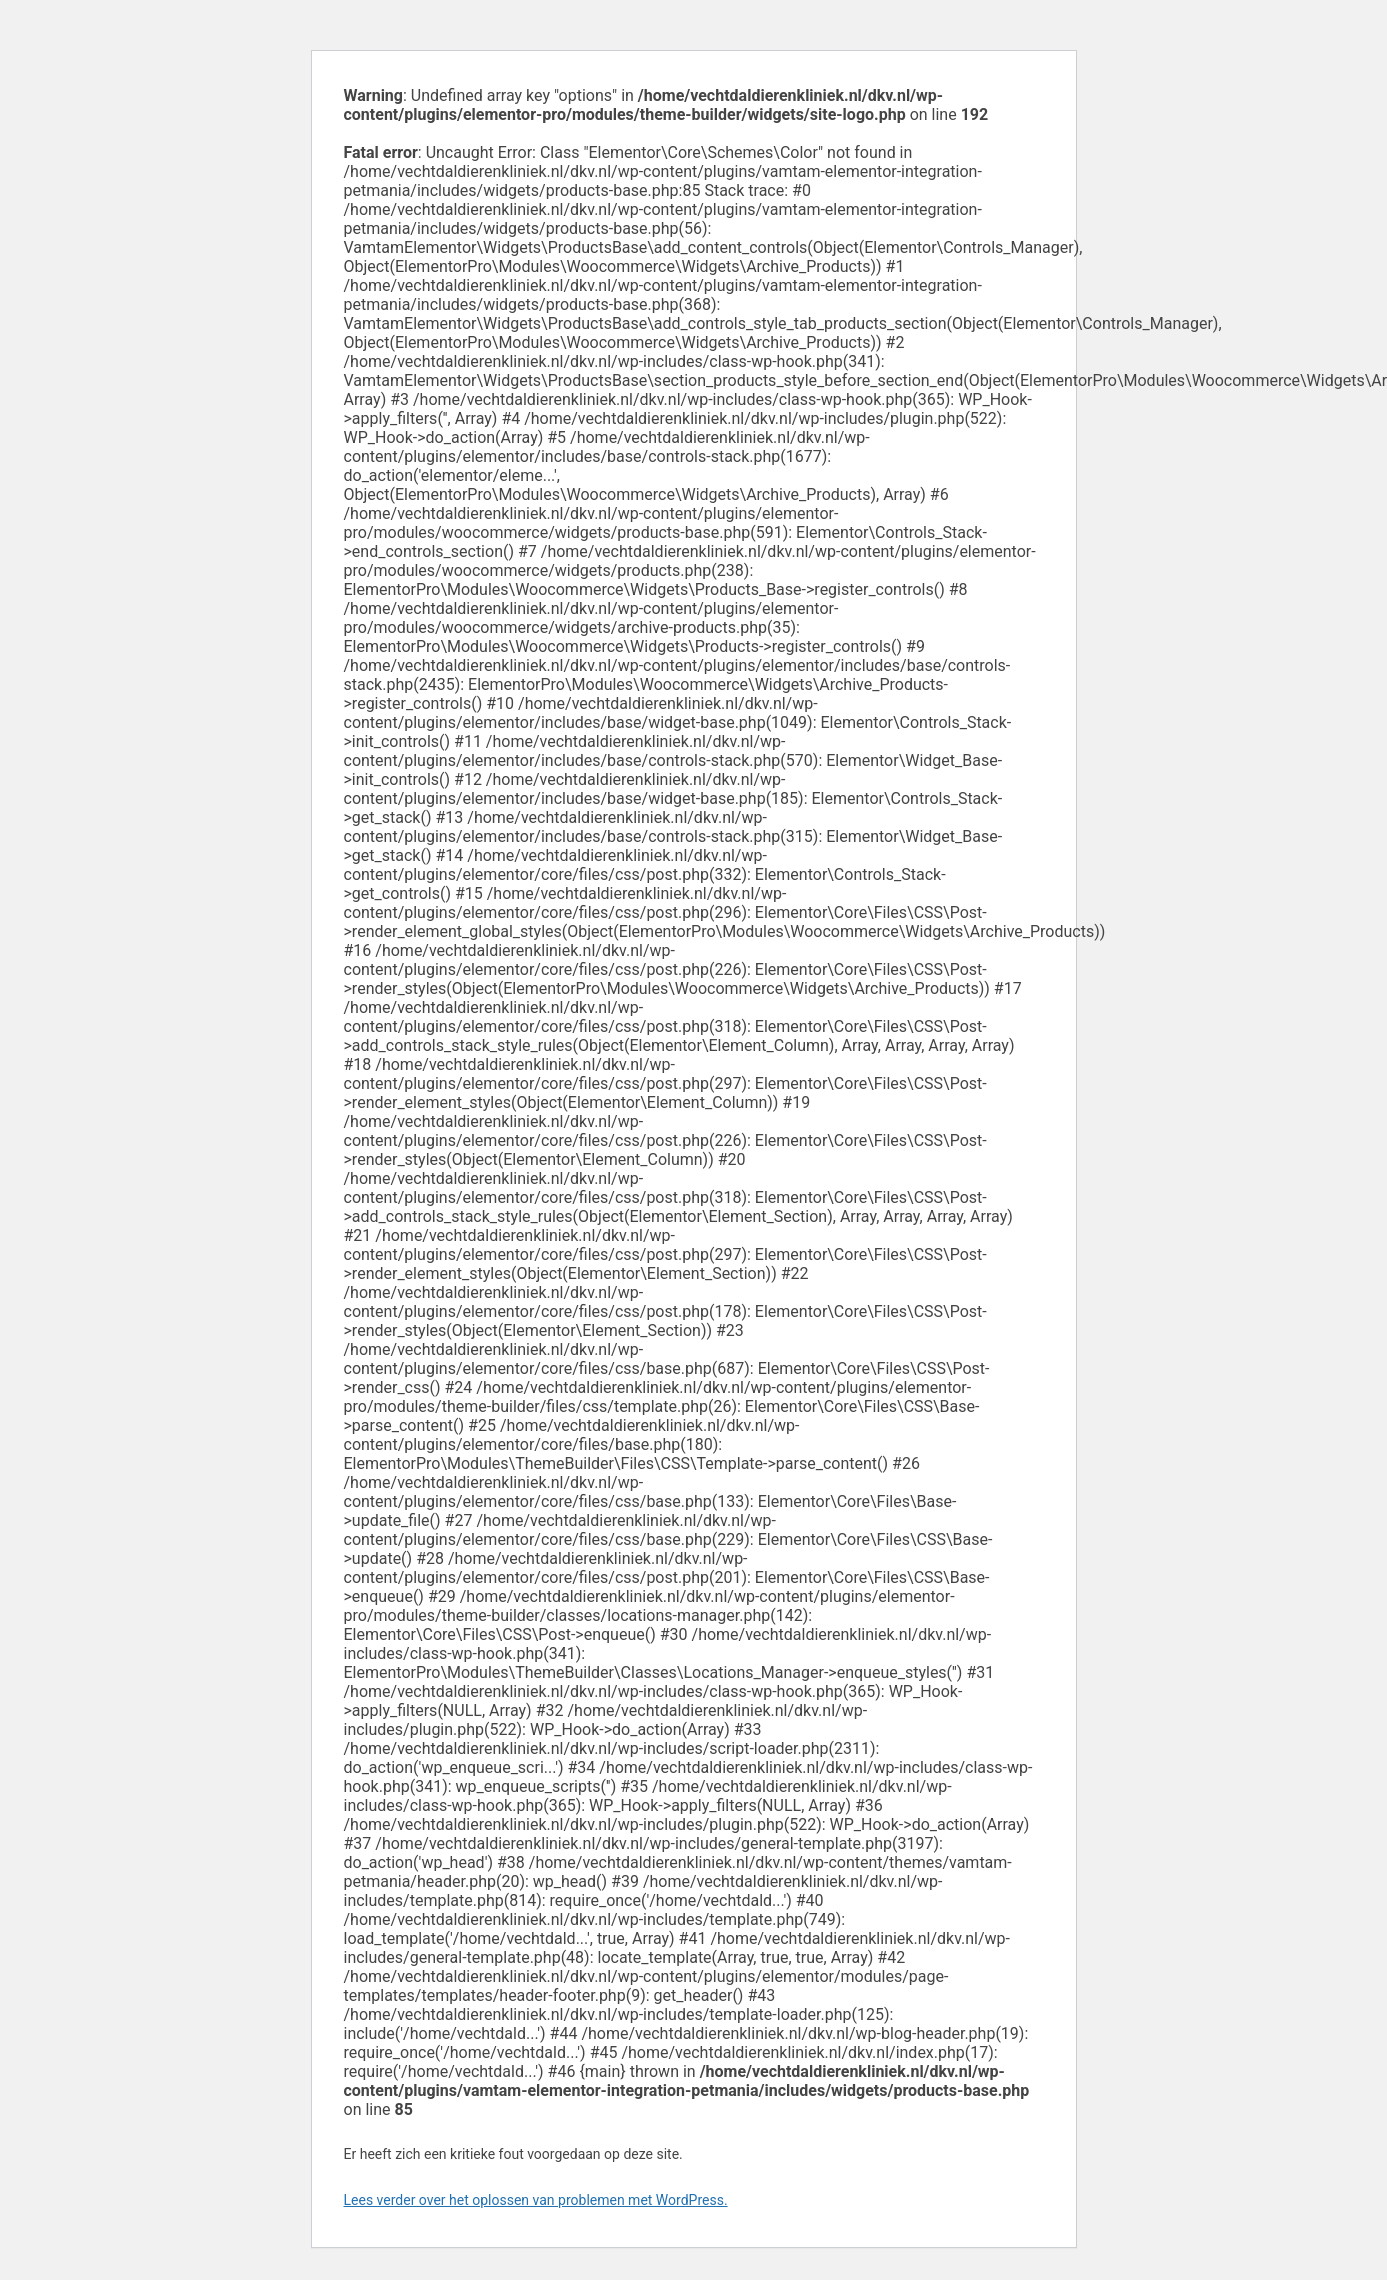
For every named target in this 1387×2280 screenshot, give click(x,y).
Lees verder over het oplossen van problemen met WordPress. (536, 2200)
